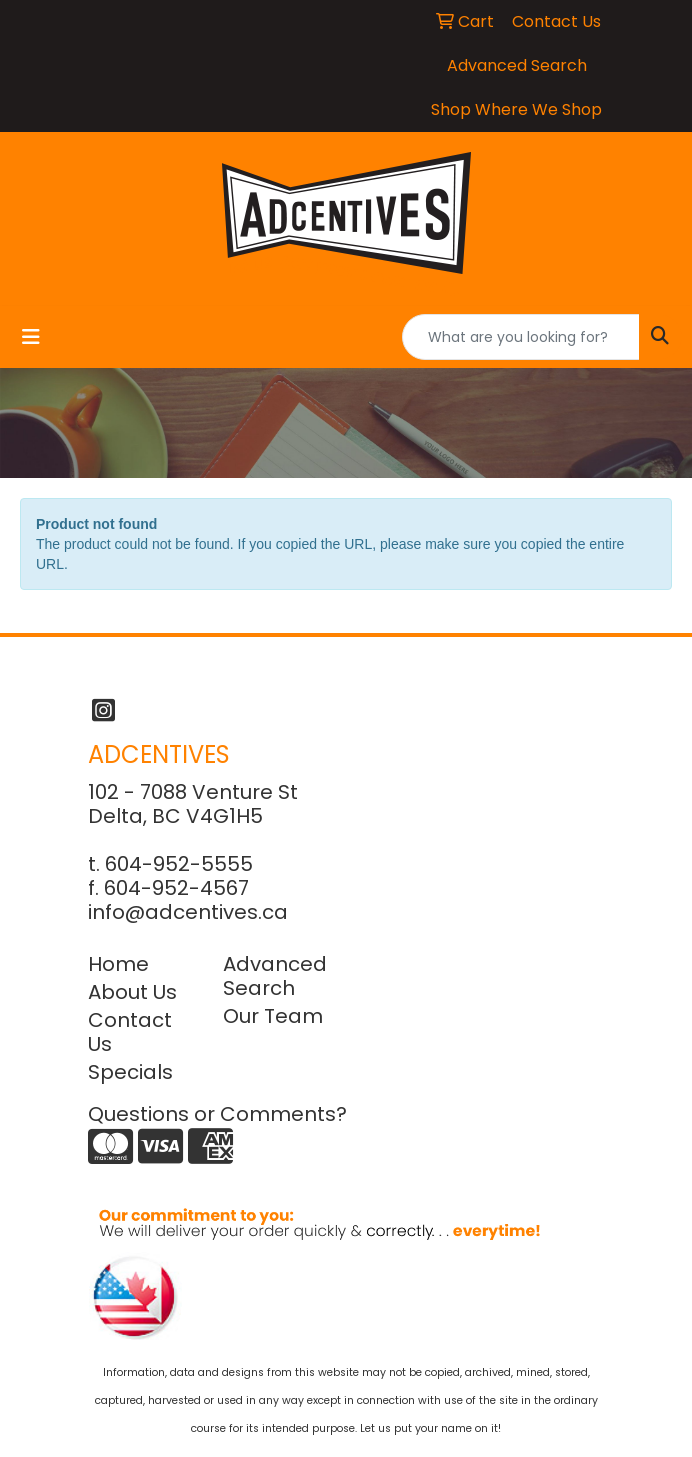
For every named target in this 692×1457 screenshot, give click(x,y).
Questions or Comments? (217, 1114)
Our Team (273, 1016)
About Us (132, 992)
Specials (130, 1072)
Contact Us (130, 1032)
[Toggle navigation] (31, 337)
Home (118, 964)
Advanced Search (275, 976)
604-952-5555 (179, 864)
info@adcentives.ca (188, 912)
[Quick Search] (521, 337)
